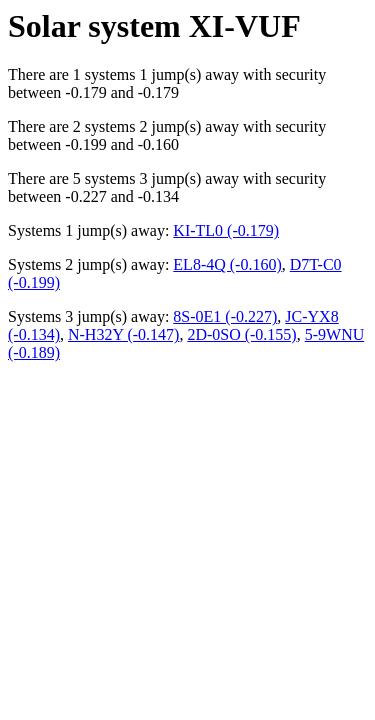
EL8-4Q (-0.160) (227, 264)
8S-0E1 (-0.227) (225, 316)
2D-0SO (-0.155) (241, 334)
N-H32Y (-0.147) (123, 334)
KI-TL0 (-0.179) (226, 230)
